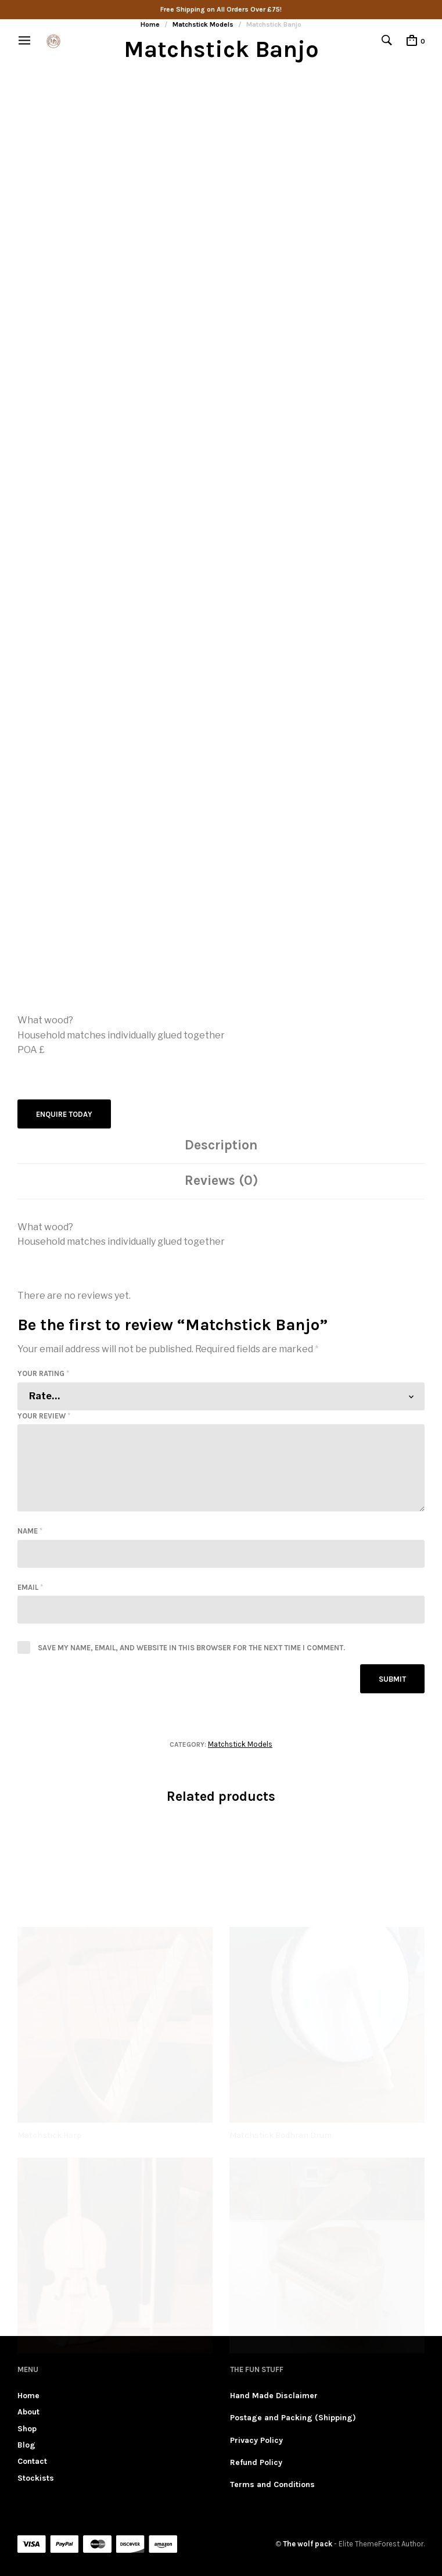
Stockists (35, 2478)
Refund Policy (256, 2462)
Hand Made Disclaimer (274, 2396)
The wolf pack (307, 2543)
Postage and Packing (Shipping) (293, 2418)
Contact (32, 2461)
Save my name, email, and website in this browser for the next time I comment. (191, 1647)
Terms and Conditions (272, 2484)
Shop (27, 2429)
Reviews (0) (221, 1180)
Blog (26, 2445)
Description (221, 1145)
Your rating (43, 1373)
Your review (43, 1415)
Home (28, 2396)
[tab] (221, 1146)
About (28, 2412)
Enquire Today (64, 1114)
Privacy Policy (256, 2440)
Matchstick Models (240, 1744)
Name (29, 1531)
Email (30, 1587)
